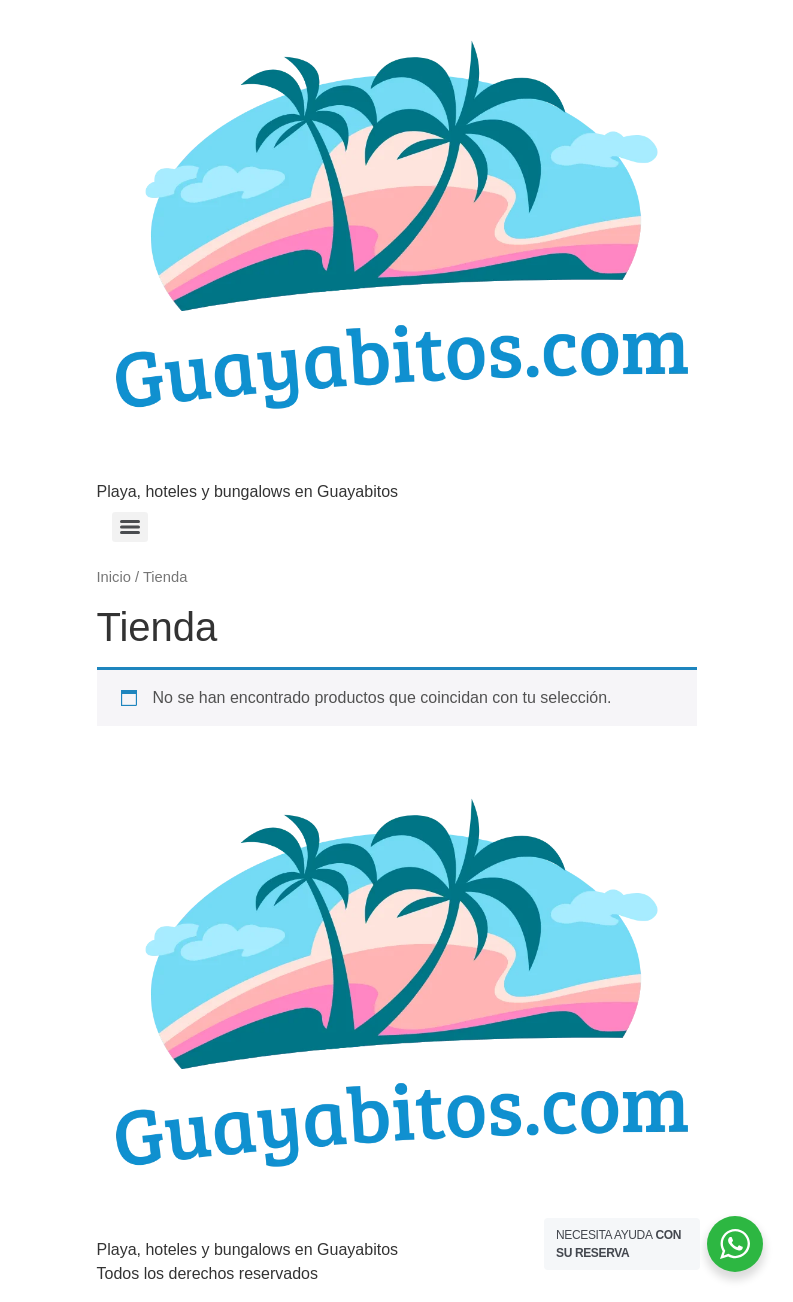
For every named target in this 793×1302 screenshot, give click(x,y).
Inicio (114, 577)
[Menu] (130, 527)
